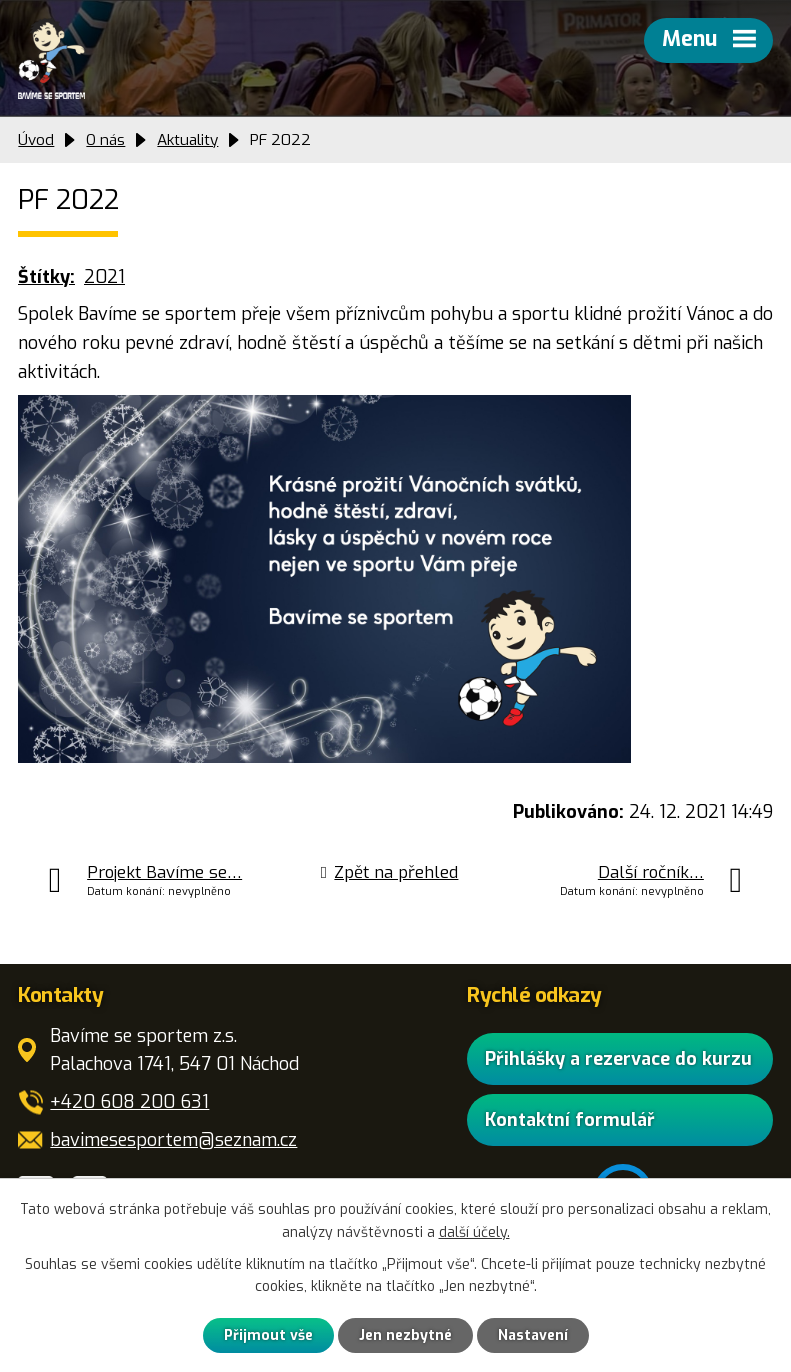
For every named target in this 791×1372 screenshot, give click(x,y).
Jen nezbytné (405, 1335)
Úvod (36, 140)
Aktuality (187, 140)
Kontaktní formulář (570, 1119)
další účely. (474, 1232)
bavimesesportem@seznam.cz (173, 1140)
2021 (104, 277)
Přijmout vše (268, 1335)
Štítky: (46, 277)
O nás (105, 140)
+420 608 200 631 (129, 1102)
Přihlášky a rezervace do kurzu (618, 1058)
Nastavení (533, 1335)
